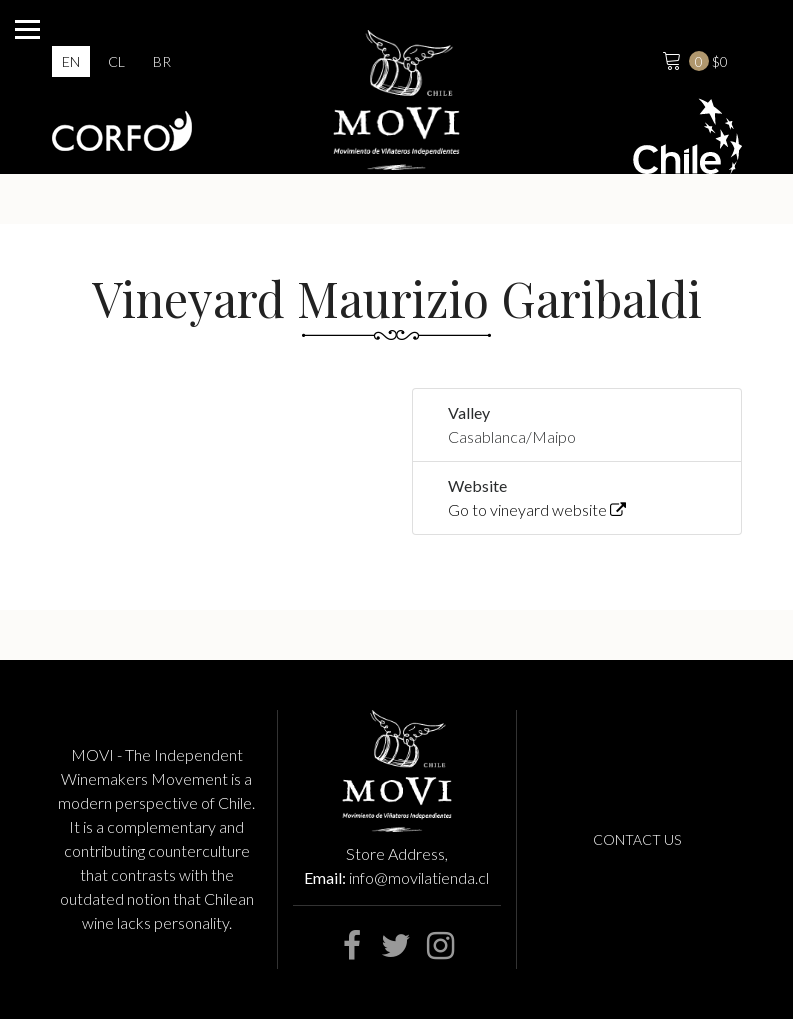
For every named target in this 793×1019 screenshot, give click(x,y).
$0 (693, 59)
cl (116, 61)
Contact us (637, 839)
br (162, 61)
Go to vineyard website (537, 509)
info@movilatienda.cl (419, 877)
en (71, 61)
